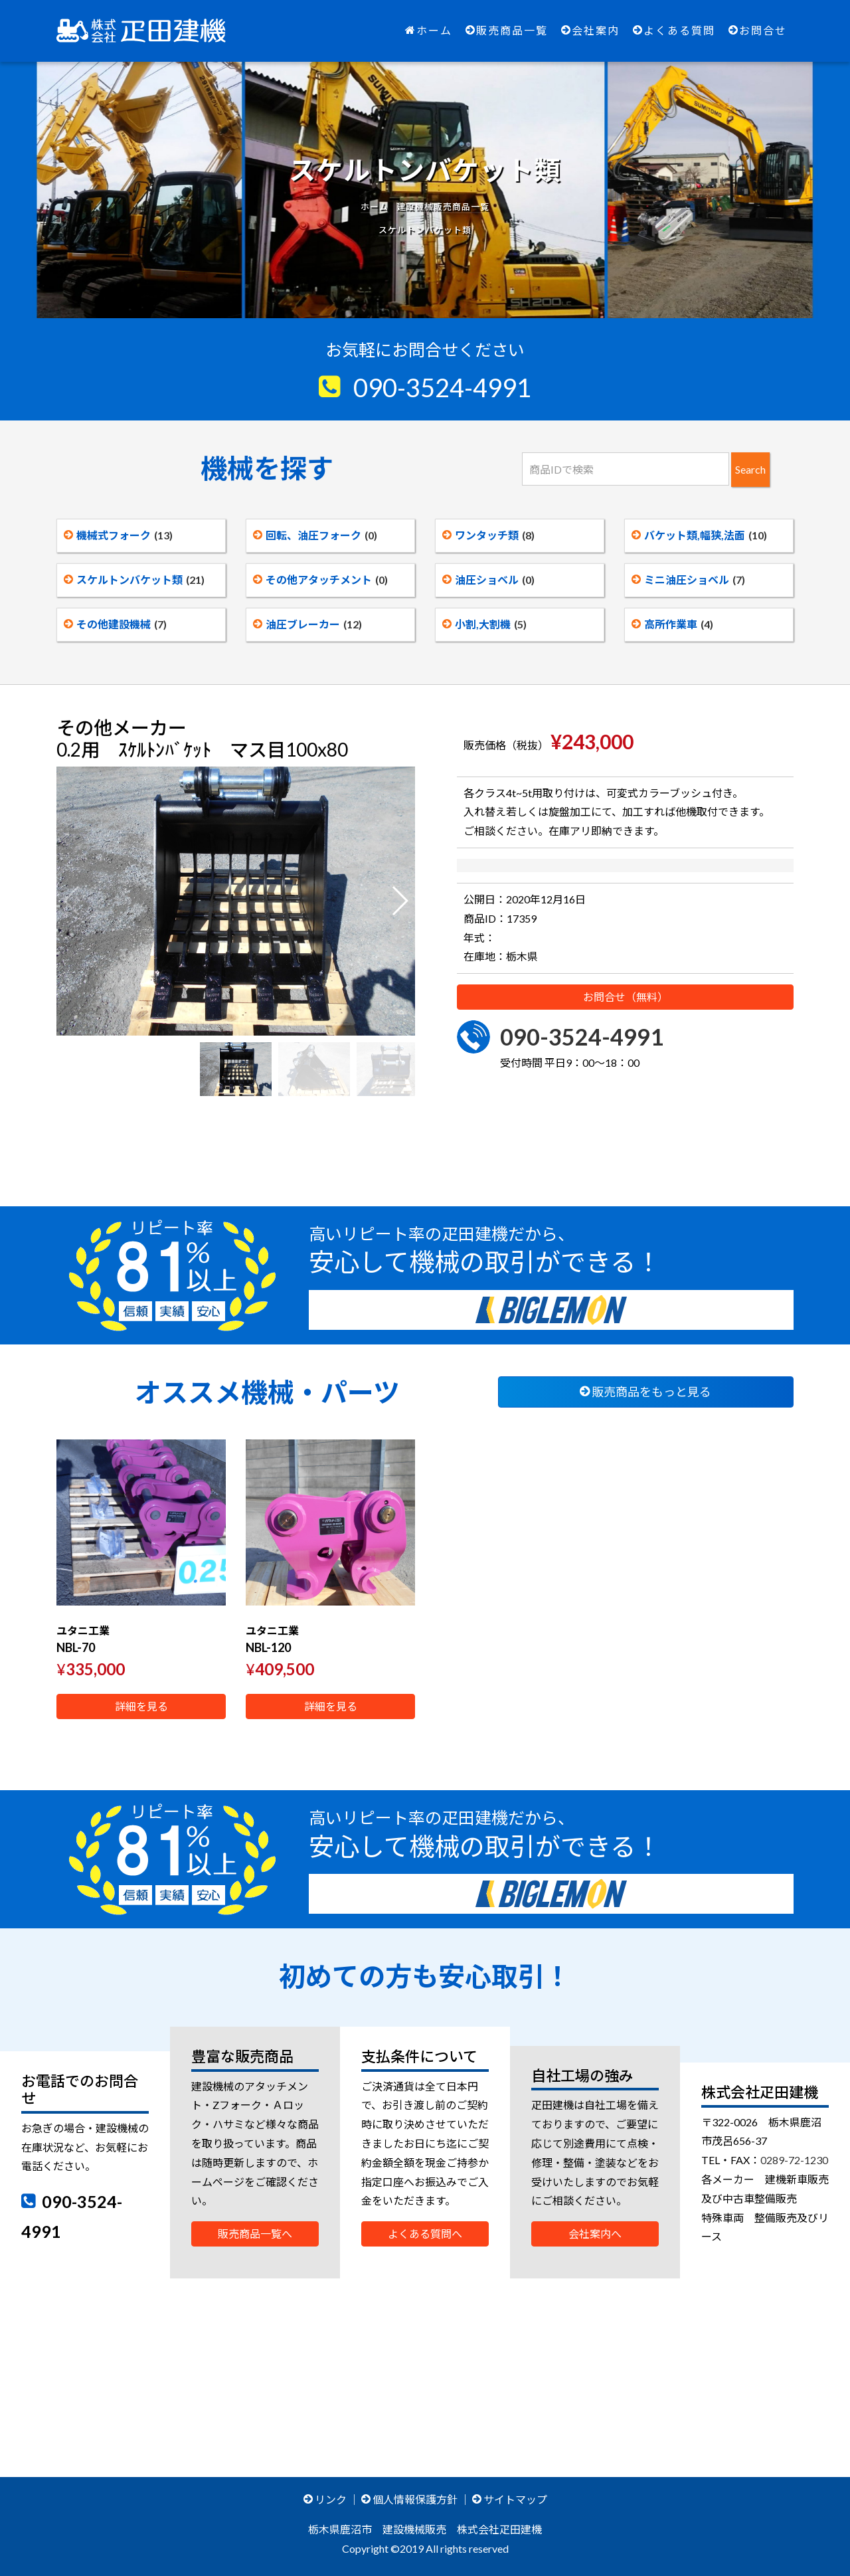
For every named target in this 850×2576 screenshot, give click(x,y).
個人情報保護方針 (409, 2499)
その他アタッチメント (320, 579)
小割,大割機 (484, 624)
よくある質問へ (425, 2233)
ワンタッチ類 (488, 535)
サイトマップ (509, 2499)
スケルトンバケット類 (134, 579)
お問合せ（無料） (625, 1019)
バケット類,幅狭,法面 (699, 535)
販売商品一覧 (507, 30)
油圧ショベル (488, 579)
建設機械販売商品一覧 (442, 206)
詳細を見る (141, 1706)
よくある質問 (674, 30)
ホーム (428, 30)
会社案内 (590, 30)
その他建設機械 (115, 624)
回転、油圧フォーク (315, 535)
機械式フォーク (118, 535)
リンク (325, 2499)
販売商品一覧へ (255, 2233)
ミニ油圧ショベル (688, 579)
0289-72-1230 (794, 2160)
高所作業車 (672, 624)
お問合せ (757, 30)
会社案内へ (595, 2233)
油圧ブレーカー (307, 624)
